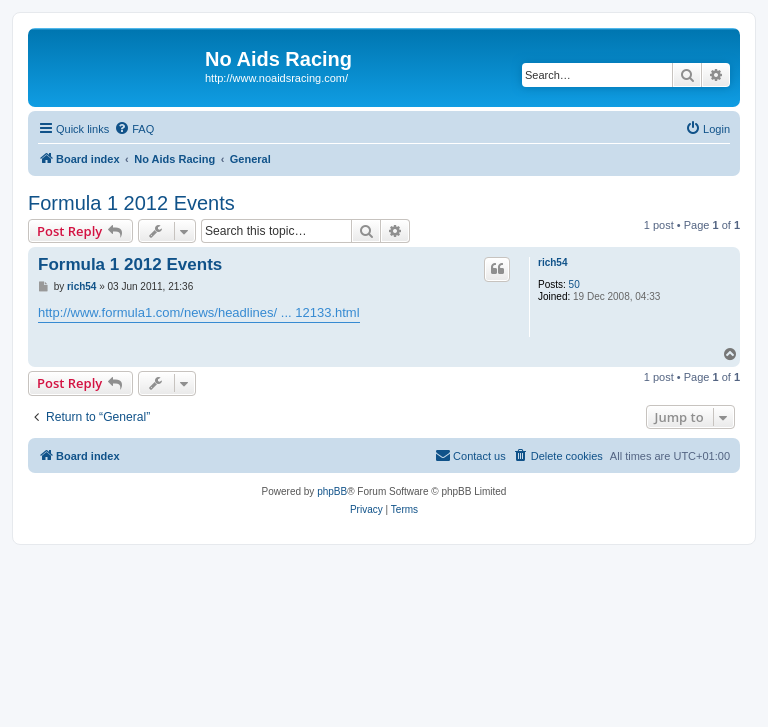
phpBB (332, 491)
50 (574, 284)
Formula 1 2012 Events (131, 203)
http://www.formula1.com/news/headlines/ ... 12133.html (199, 312)
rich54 (552, 262)
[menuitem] (134, 129)
